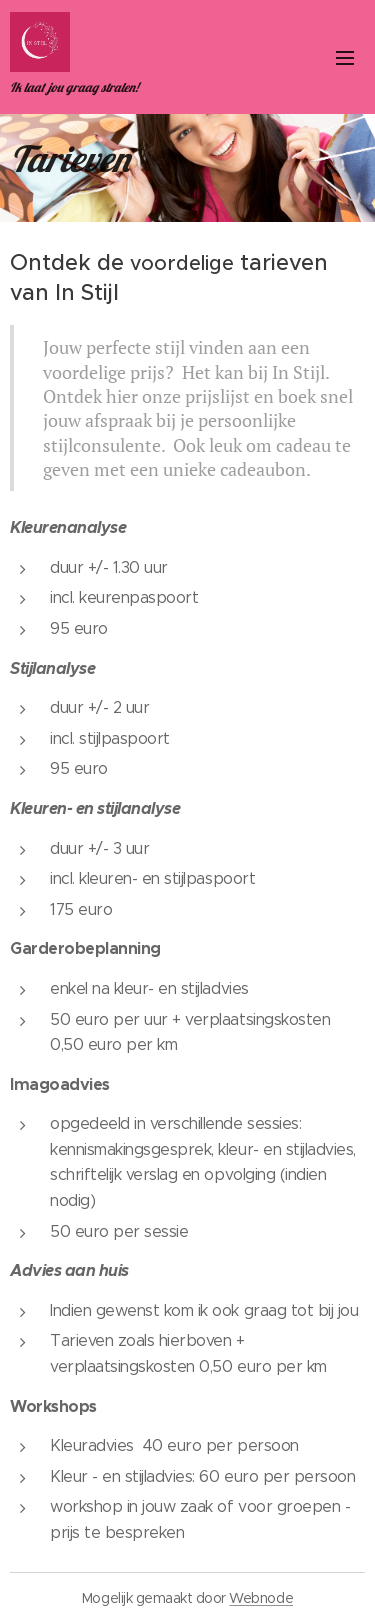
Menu (345, 58)
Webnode (261, 1598)
